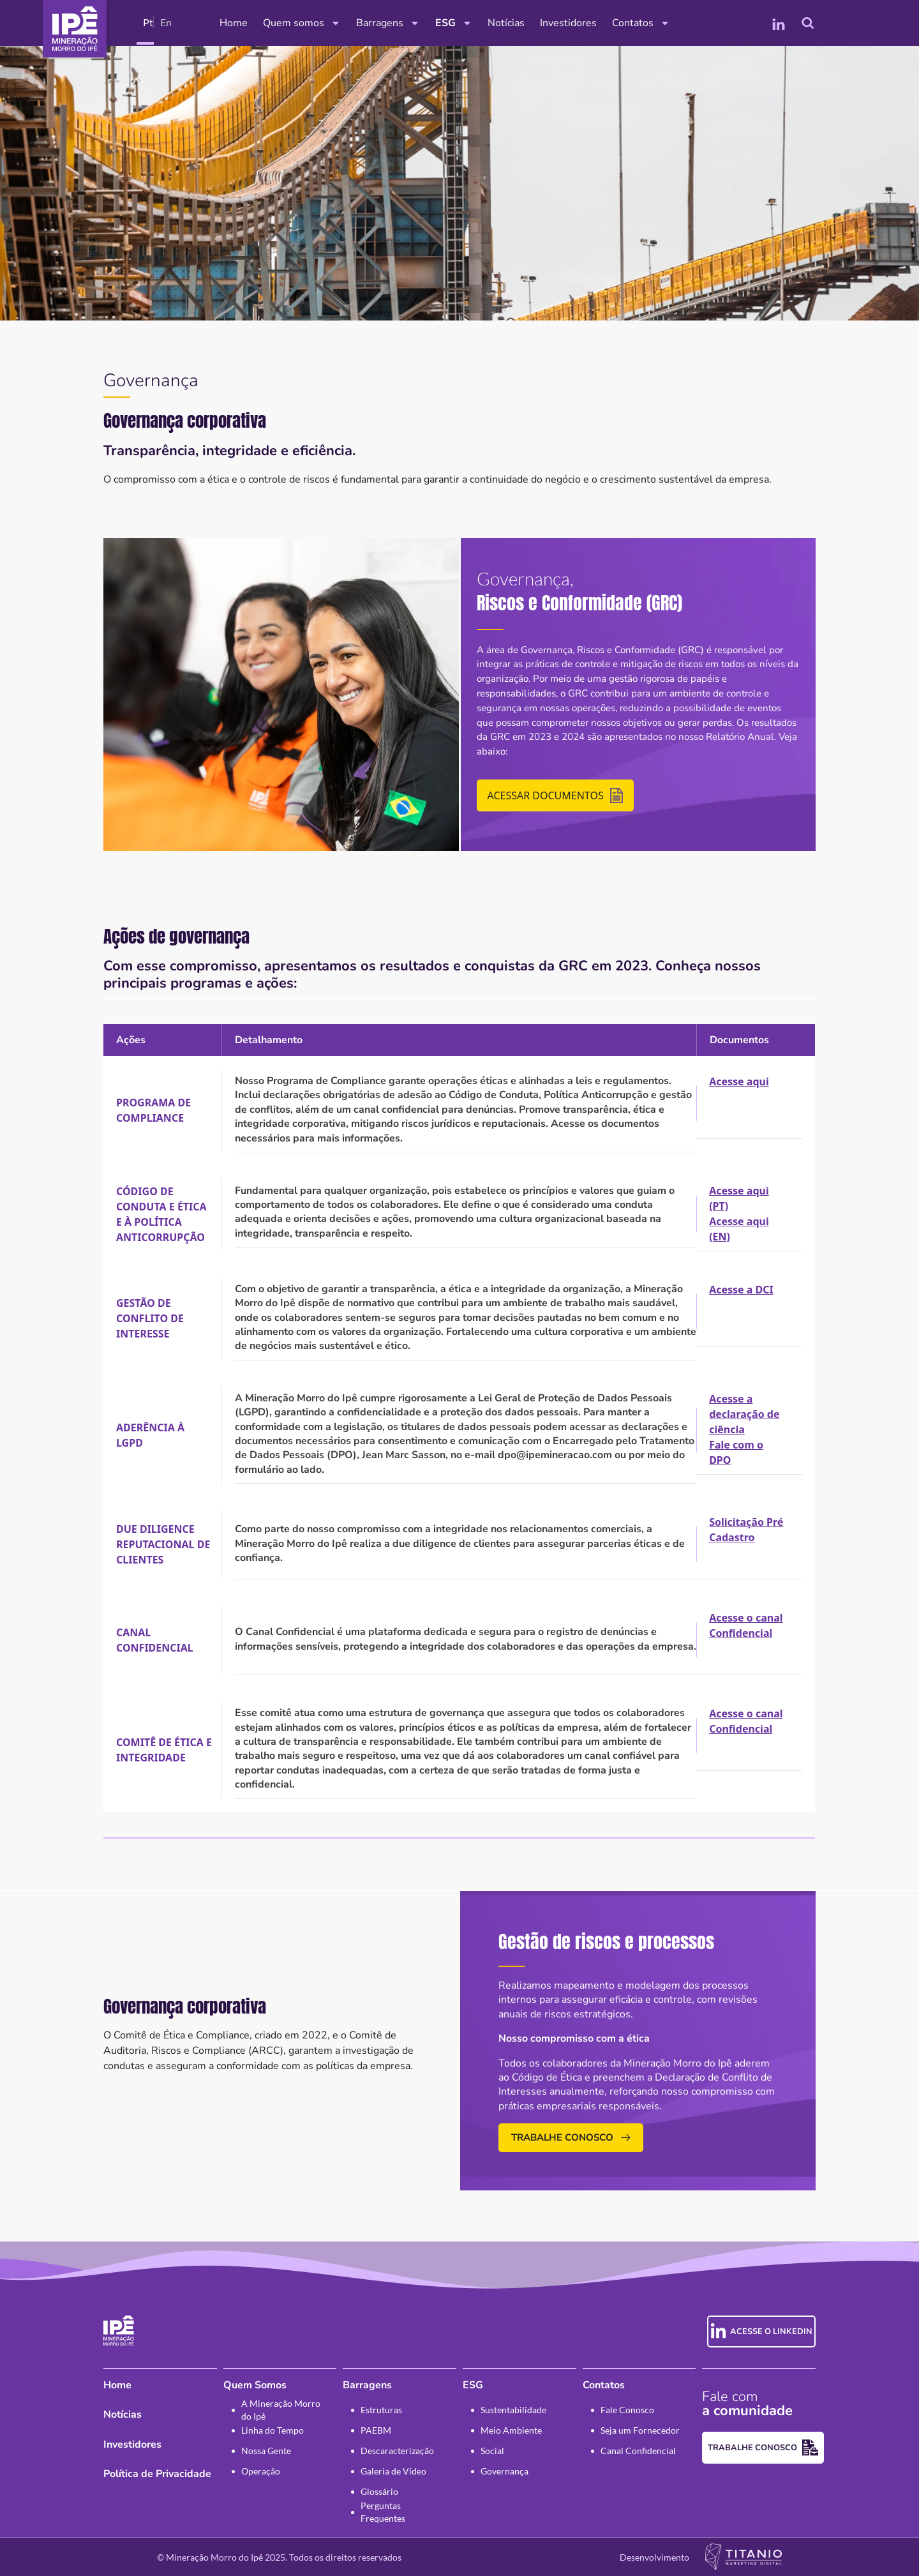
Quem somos (302, 22)
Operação (260, 2471)
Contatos (641, 22)
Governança (504, 2471)
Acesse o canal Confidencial (745, 1625)
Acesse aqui (739, 1081)
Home (234, 23)
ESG (453, 22)
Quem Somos (255, 2385)
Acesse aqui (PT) (739, 1198)
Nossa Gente (266, 2450)
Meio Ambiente (511, 2430)
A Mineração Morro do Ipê (280, 2410)
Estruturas (381, 2409)
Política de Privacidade (157, 2474)
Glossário (379, 2491)
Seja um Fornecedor (640, 2430)
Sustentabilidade (513, 2409)
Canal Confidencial (638, 2450)
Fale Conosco (627, 2409)
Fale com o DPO (736, 1452)
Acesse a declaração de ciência (744, 1414)
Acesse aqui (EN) (739, 1229)
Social (492, 2450)
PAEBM (376, 2430)
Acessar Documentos (555, 795)
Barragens (388, 22)
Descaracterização (397, 2450)
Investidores (568, 23)
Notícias (506, 23)
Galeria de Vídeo (393, 2471)
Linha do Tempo (272, 2430)
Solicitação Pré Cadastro (746, 1529)
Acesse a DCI (741, 1290)
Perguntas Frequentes (383, 2512)
